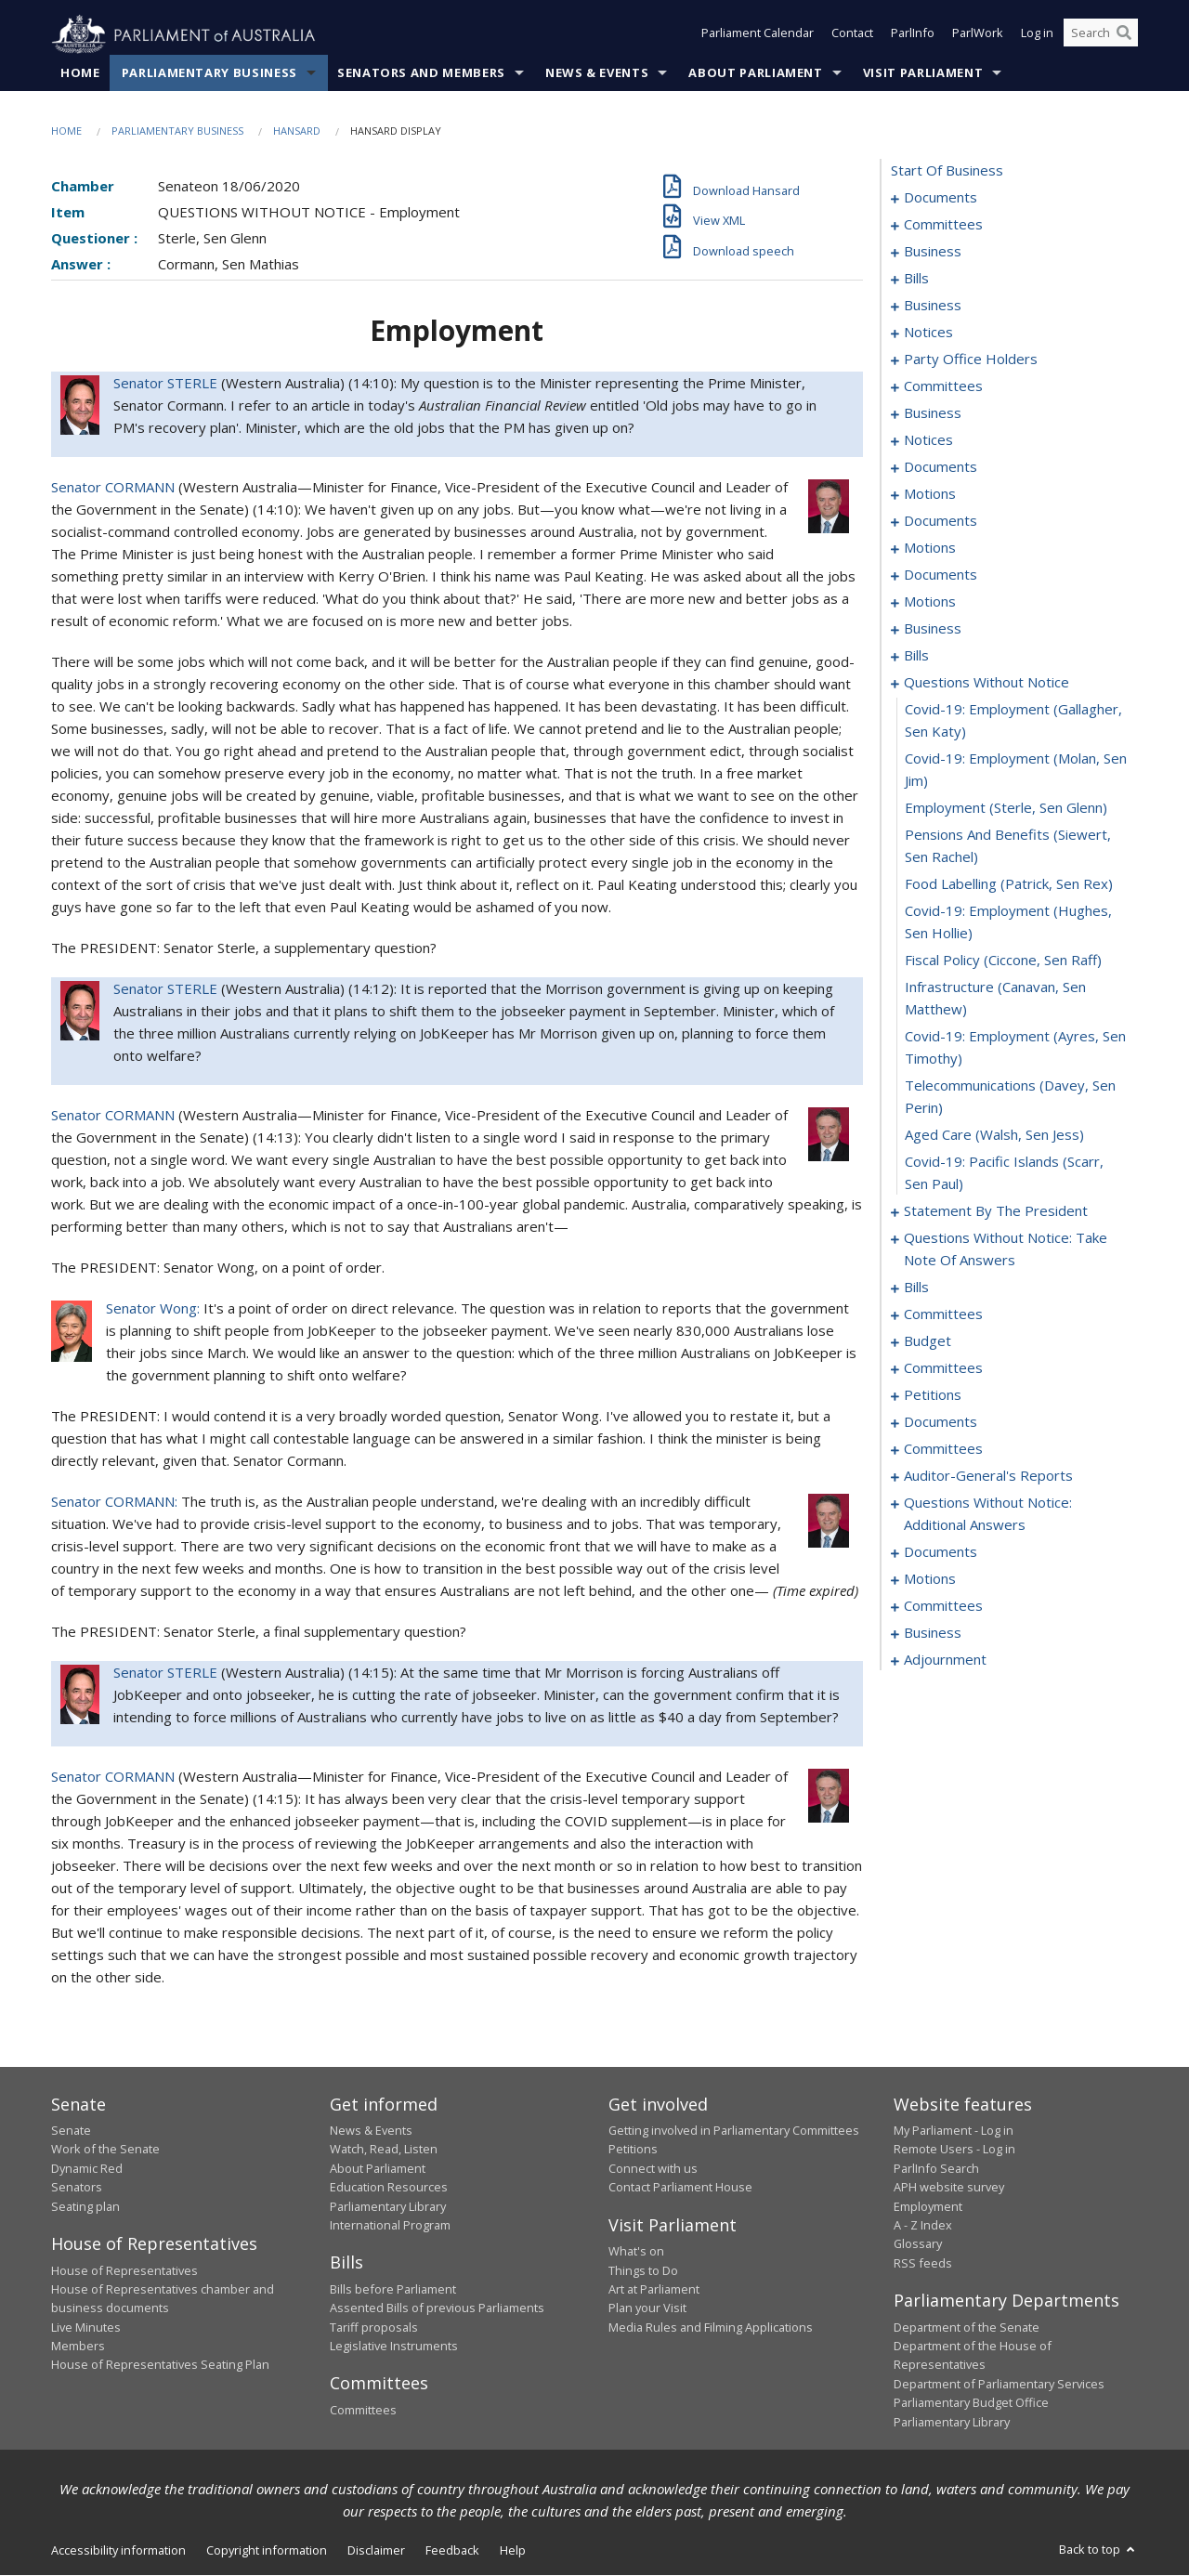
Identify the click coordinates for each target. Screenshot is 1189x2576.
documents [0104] (940, 575)
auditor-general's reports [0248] (988, 1476)
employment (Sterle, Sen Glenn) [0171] (1006, 808)
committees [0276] (943, 1606)
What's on (636, 2251)
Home (80, 73)
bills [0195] (916, 1287)
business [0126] (932, 629)
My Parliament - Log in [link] (953, 2131)
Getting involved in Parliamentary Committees (733, 2131)
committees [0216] (943, 1314)
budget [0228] (927, 1341)
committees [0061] (943, 386)
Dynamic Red (87, 2169)
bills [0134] (916, 656)
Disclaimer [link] (376, 2551)
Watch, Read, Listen (384, 2149)
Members (78, 2346)
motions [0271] (930, 1579)
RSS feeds (923, 2263)
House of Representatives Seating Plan (160, 2365)
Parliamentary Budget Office (971, 2403)
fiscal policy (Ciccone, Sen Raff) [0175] (1003, 960)
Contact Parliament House (680, 2187)
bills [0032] (916, 278)
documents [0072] (940, 467)
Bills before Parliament (393, 2290)
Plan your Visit (647, 2308)
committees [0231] (943, 1368)
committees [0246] (943, 1449)
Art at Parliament (653, 2290)
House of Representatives (124, 2270)
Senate (71, 2131)
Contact (852, 35)
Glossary (918, 2244)
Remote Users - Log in (954, 2149)
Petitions (633, 2149)
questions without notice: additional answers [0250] (988, 1514)
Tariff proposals (374, 2327)
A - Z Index (923, 2225)
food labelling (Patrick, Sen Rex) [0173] (1009, 884)
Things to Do (643, 2270)
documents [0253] (940, 1552)
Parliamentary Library (388, 2206)
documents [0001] (940, 198)
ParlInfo (912, 35)
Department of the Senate (966, 2327)
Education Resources (389, 2187)
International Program (390, 2225)
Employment (928, 2206)
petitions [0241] (932, 1395)
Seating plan (85, 2206)
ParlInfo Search (936, 2169)
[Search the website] (1101, 35)
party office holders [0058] (971, 359)
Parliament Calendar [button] (757, 35)
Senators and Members (421, 73)
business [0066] (932, 413)
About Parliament (755, 73)
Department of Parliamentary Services (999, 2384)
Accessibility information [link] (118, 2551)
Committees (363, 2410)
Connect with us (653, 2169)
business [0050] (932, 305)
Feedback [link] (452, 2551)
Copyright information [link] (266, 2551)
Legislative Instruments (394, 2346)
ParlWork (977, 35)
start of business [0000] (947, 171)
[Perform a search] (1124, 35)
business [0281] (932, 1633)
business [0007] (932, 251)
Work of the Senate (105, 2149)
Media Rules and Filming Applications (710, 2327)
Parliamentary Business (209, 73)
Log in (1037, 35)
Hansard (296, 131)
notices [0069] (928, 440)
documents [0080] (940, 521)
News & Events (596, 73)
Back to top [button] (1098, 2550)
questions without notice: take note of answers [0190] (1005, 1249)
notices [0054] (928, 332)
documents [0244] (940, 1422)
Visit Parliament (923, 73)
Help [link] (513, 2551)
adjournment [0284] (945, 1660)
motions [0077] (930, 494)
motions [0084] (930, 548)
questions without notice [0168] (986, 682)
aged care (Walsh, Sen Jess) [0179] (994, 1135)
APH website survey (949, 2187)
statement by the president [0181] (996, 1211)
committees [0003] (943, 225)
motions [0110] (930, 602)
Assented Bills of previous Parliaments (437, 2308)
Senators (76, 2187)
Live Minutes (86, 2327)
